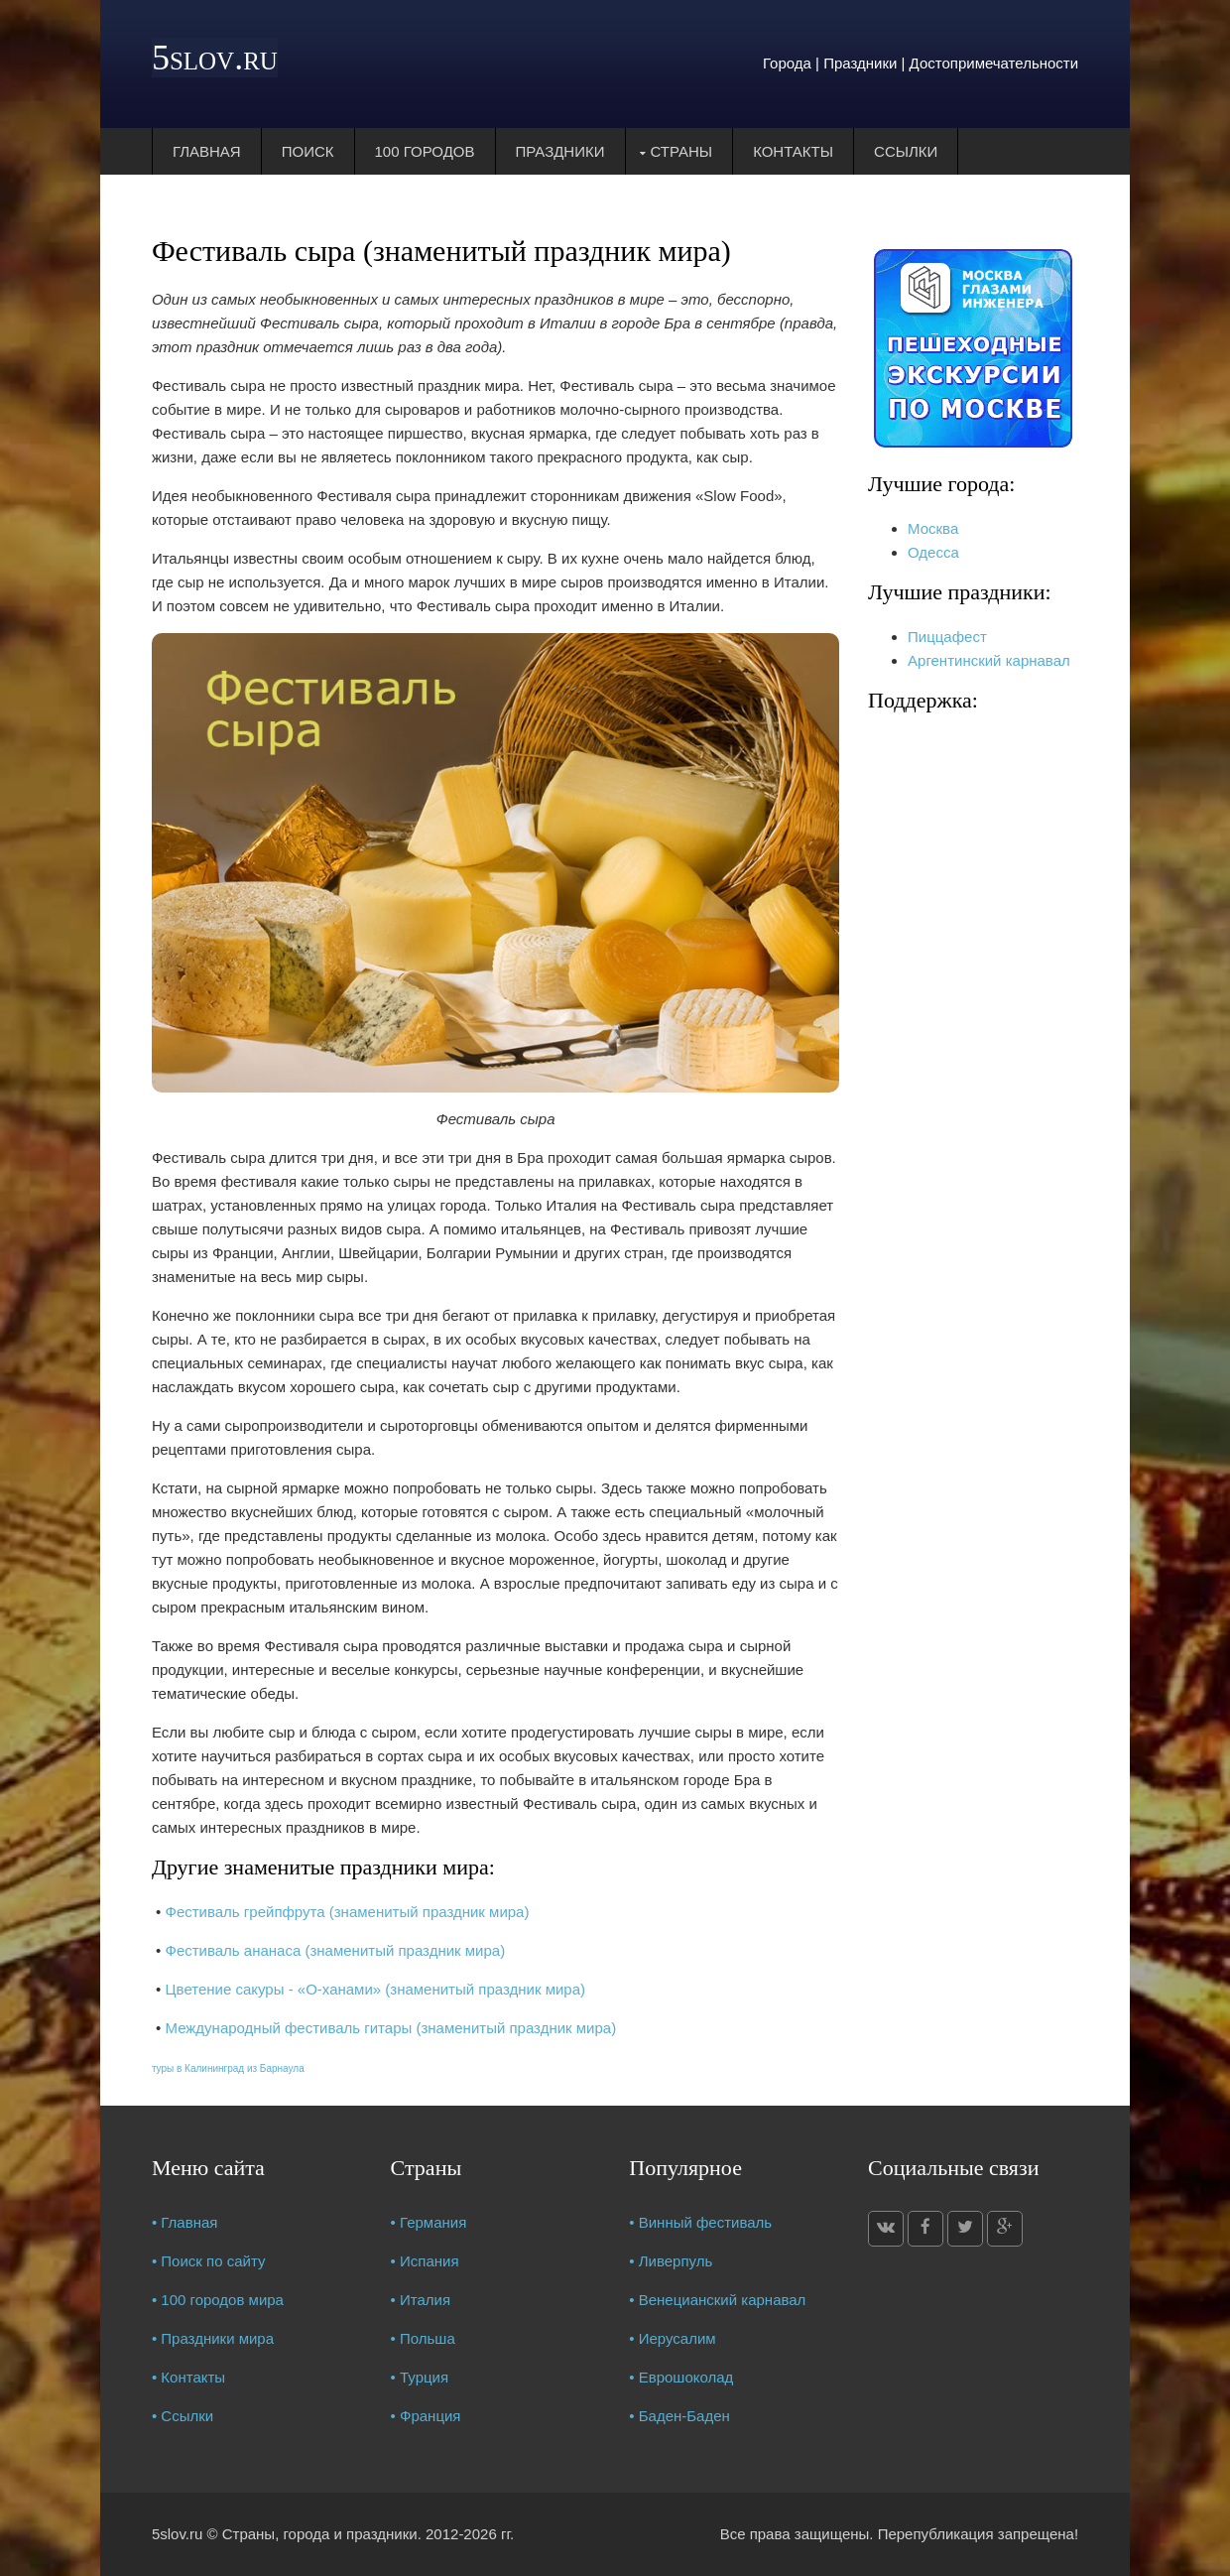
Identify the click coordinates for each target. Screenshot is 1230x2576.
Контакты (793, 151)
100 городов (425, 151)
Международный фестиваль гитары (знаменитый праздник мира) (390, 2027)
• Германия (429, 2222)
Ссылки (905, 151)
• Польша (423, 2338)
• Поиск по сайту (209, 2261)
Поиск (308, 151)
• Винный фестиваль (700, 2222)
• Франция (426, 2415)
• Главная (185, 2222)
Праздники (560, 151)
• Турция (420, 2377)
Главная (207, 151)
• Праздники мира (213, 2338)
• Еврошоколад (681, 2377)
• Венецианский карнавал (717, 2299)
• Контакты (188, 2377)
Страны (682, 151)
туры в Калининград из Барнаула (228, 2068)
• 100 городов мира (218, 2299)
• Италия (421, 2299)
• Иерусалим (672, 2338)
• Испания (425, 2261)
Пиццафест (947, 636)
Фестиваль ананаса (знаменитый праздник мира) (335, 1950)
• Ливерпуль (670, 2261)
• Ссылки (182, 2415)
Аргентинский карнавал (989, 660)
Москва (933, 528)
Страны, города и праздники (320, 2533)
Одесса (933, 552)
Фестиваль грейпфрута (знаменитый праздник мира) (347, 1911)
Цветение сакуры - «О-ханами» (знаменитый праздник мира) (375, 1989)
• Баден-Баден (679, 2415)
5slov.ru (215, 57)
